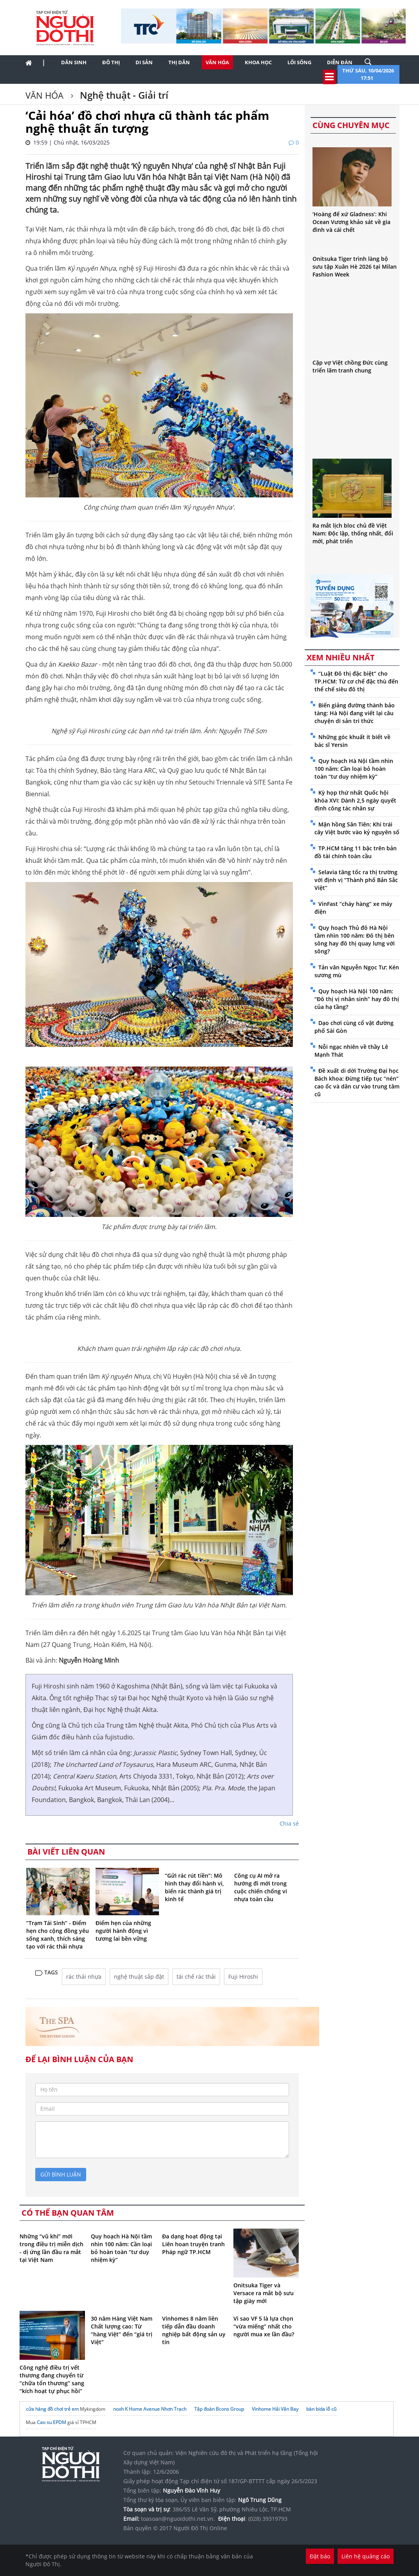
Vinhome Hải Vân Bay (275, 2409)
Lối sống (299, 62)
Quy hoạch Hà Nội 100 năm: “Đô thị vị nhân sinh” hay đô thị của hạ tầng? (356, 999)
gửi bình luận (60, 2174)
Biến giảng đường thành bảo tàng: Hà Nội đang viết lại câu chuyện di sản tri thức (354, 713)
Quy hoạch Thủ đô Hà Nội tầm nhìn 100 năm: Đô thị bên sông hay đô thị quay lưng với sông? (354, 939)
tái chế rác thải (196, 1976)
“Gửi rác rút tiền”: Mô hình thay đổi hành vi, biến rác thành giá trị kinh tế (194, 1887)
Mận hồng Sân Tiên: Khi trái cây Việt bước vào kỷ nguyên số (356, 828)
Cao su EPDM (51, 2422)
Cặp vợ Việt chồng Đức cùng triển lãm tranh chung (350, 366)
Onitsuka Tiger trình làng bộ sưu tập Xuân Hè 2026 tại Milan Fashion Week (354, 266)
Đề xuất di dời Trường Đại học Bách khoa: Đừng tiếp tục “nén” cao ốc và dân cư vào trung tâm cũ (356, 1082)
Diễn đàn (339, 62)
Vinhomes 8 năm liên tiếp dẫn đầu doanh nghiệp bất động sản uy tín (194, 2330)
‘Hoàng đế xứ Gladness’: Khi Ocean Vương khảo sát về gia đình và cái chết (351, 221)
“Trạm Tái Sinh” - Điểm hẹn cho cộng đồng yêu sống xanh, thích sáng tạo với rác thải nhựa (57, 1934)
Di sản (144, 62)
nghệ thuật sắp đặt (139, 1976)
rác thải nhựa (83, 1976)
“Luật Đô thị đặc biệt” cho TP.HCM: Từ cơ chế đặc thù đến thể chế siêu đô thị (356, 681)
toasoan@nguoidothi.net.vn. (178, 2518)
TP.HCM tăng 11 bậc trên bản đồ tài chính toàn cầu (355, 852)
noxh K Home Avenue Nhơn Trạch (149, 2409)
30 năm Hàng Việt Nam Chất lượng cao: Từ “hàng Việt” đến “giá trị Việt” (121, 2330)
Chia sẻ (289, 1823)
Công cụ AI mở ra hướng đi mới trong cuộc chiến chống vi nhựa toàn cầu (260, 1887)
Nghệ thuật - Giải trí (123, 95)
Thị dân (179, 62)
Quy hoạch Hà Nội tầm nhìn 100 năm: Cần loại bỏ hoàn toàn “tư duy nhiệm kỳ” (121, 2248)
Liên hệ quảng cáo (365, 2556)
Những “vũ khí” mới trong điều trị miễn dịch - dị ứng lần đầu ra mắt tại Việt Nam (51, 2248)
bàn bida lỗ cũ (321, 2409)
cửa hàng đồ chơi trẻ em (52, 2409)
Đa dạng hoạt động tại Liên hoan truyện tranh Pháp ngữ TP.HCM (193, 2244)
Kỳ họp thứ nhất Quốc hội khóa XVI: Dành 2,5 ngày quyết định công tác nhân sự (355, 800)
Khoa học (258, 62)
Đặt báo (320, 2556)
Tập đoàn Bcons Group (219, 2409)
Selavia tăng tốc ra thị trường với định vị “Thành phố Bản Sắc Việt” (356, 879)
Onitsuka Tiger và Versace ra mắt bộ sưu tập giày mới (263, 2293)
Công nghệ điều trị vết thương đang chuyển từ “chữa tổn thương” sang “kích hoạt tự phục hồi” (52, 2379)
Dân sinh (74, 62)
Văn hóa (217, 62)
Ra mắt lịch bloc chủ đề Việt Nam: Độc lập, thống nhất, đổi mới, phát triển (352, 533)
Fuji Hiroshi (243, 1976)
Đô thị (111, 62)
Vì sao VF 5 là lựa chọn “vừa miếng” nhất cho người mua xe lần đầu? (263, 2326)
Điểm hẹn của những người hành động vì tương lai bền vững (123, 1930)
